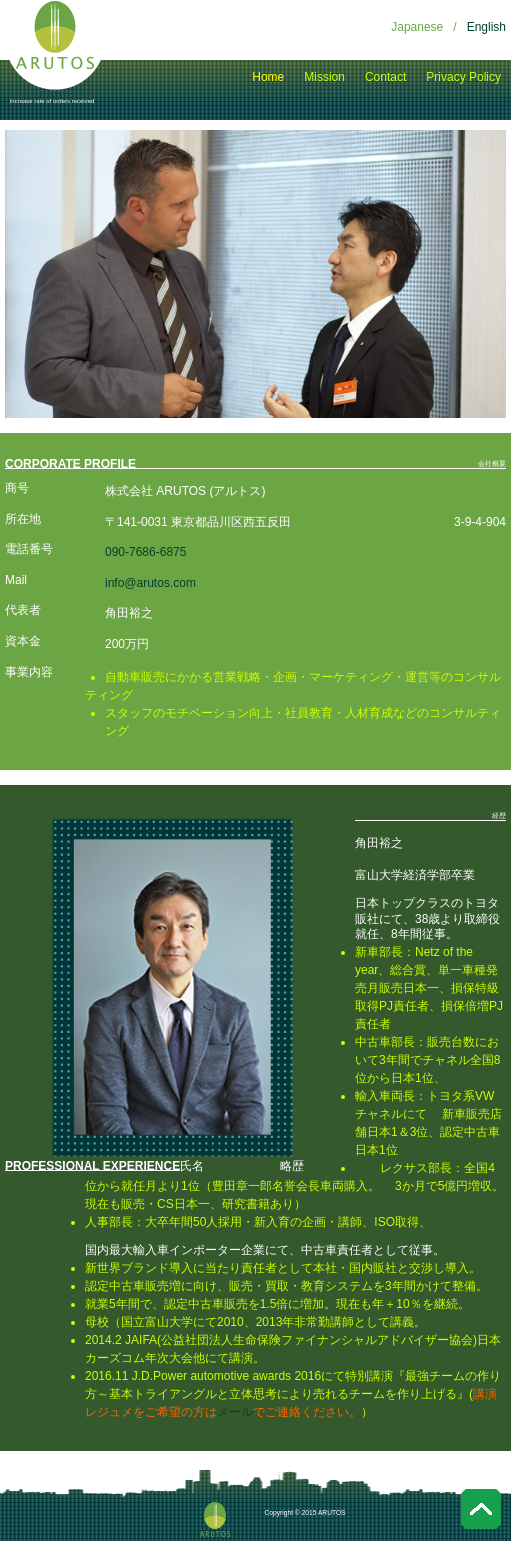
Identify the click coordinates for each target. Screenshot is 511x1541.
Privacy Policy (463, 77)
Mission (324, 77)
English (486, 27)
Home (268, 77)
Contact (385, 77)
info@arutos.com (150, 583)
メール (235, 1412)
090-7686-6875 (145, 552)
